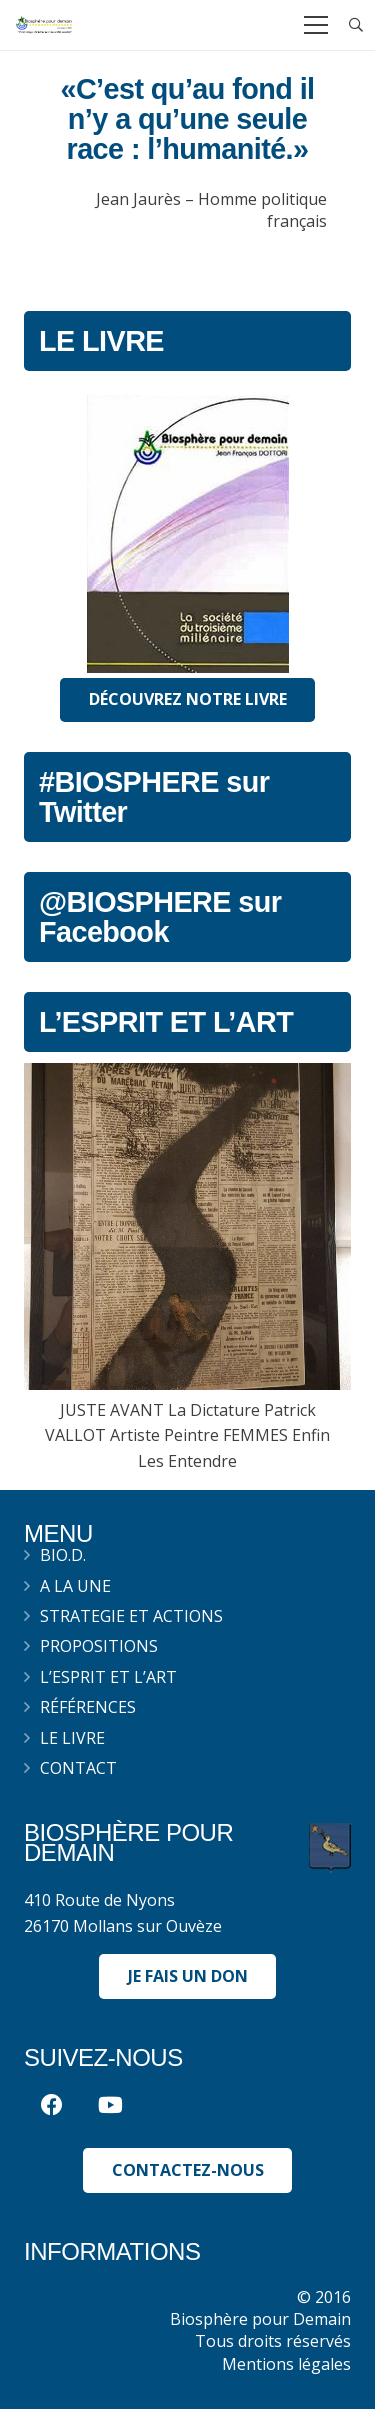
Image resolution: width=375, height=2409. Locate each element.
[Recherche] (356, 25)
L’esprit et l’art (108, 1677)
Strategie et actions (131, 1616)
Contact (78, 1768)
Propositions (99, 1646)
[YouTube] (110, 2105)
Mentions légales (286, 2364)
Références (88, 1707)
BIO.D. (63, 1555)
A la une (75, 1586)
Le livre (72, 1738)
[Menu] (316, 25)
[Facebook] (51, 2105)
